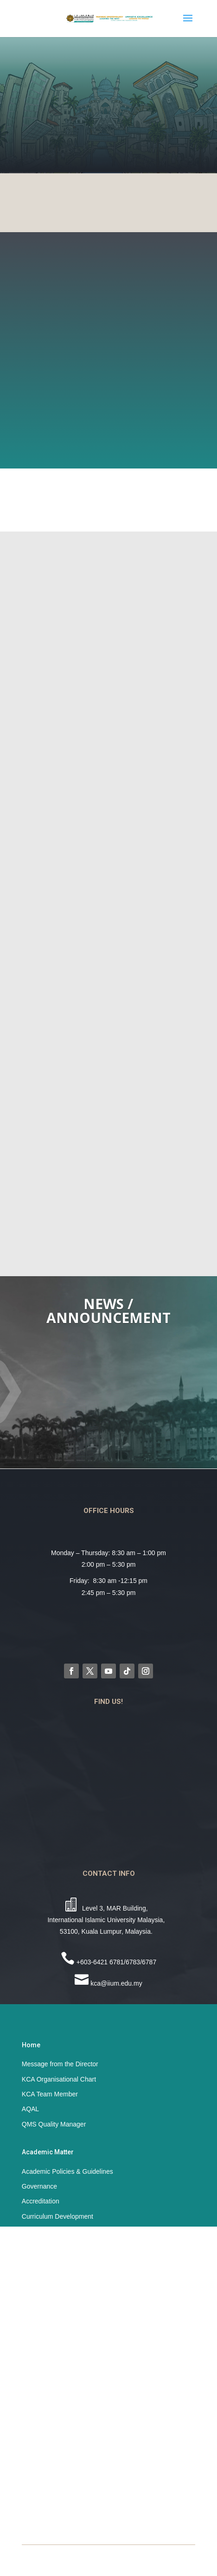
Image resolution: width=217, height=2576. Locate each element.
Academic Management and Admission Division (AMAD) (103, 2478)
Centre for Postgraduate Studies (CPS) (78, 2493)
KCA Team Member (50, 2094)
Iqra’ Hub (35, 2386)
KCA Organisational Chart (59, 2079)
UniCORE (36, 2416)
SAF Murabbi (41, 2401)
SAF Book (36, 2356)
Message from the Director (60, 2064)
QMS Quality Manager (54, 2124)
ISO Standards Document (59, 2263)
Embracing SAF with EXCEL (63, 2370)
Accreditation (40, 2201)
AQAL (30, 2109)
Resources (37, 2294)
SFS (28, 2308)
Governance (40, 2186)
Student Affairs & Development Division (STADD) (92, 2508)
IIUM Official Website (52, 2463)
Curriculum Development (57, 2216)
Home (31, 2045)
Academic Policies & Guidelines (67, 2171)
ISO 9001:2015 (43, 2278)
